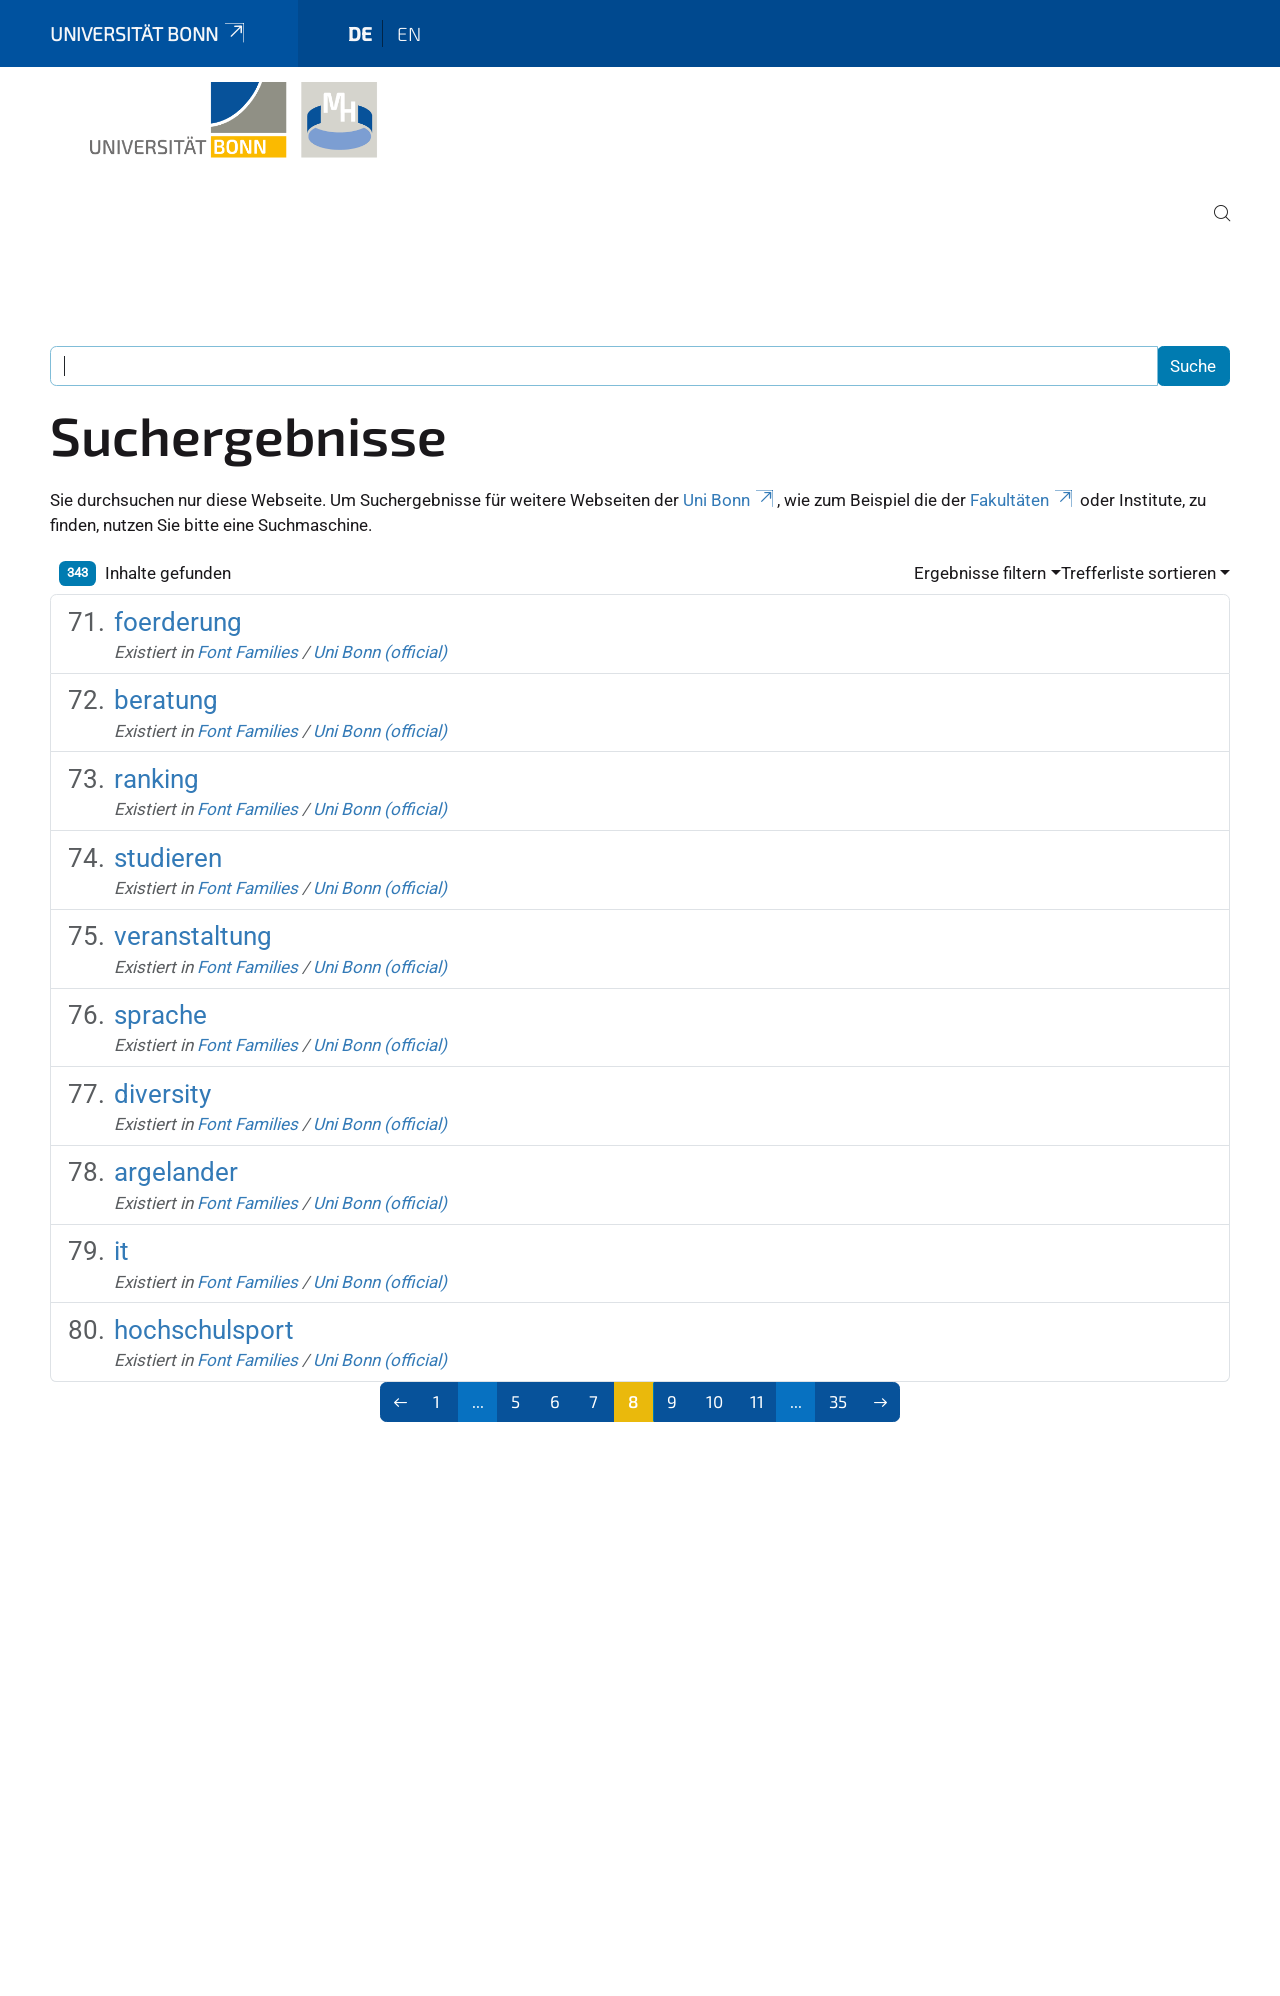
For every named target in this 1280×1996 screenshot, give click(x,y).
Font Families (247, 652)
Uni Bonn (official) (380, 652)
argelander (176, 1172)
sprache (160, 1015)
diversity (162, 1094)
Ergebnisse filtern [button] (980, 573)
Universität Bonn (149, 33)
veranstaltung (193, 936)
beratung (166, 700)
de (360, 33)
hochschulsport (204, 1330)
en (409, 33)
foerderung (178, 622)
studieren (168, 858)
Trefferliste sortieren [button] (1138, 573)
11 (757, 1401)
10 (714, 1401)
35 (838, 1401)
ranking (156, 779)
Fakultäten (1023, 500)
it (121, 1251)
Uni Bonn (730, 500)
